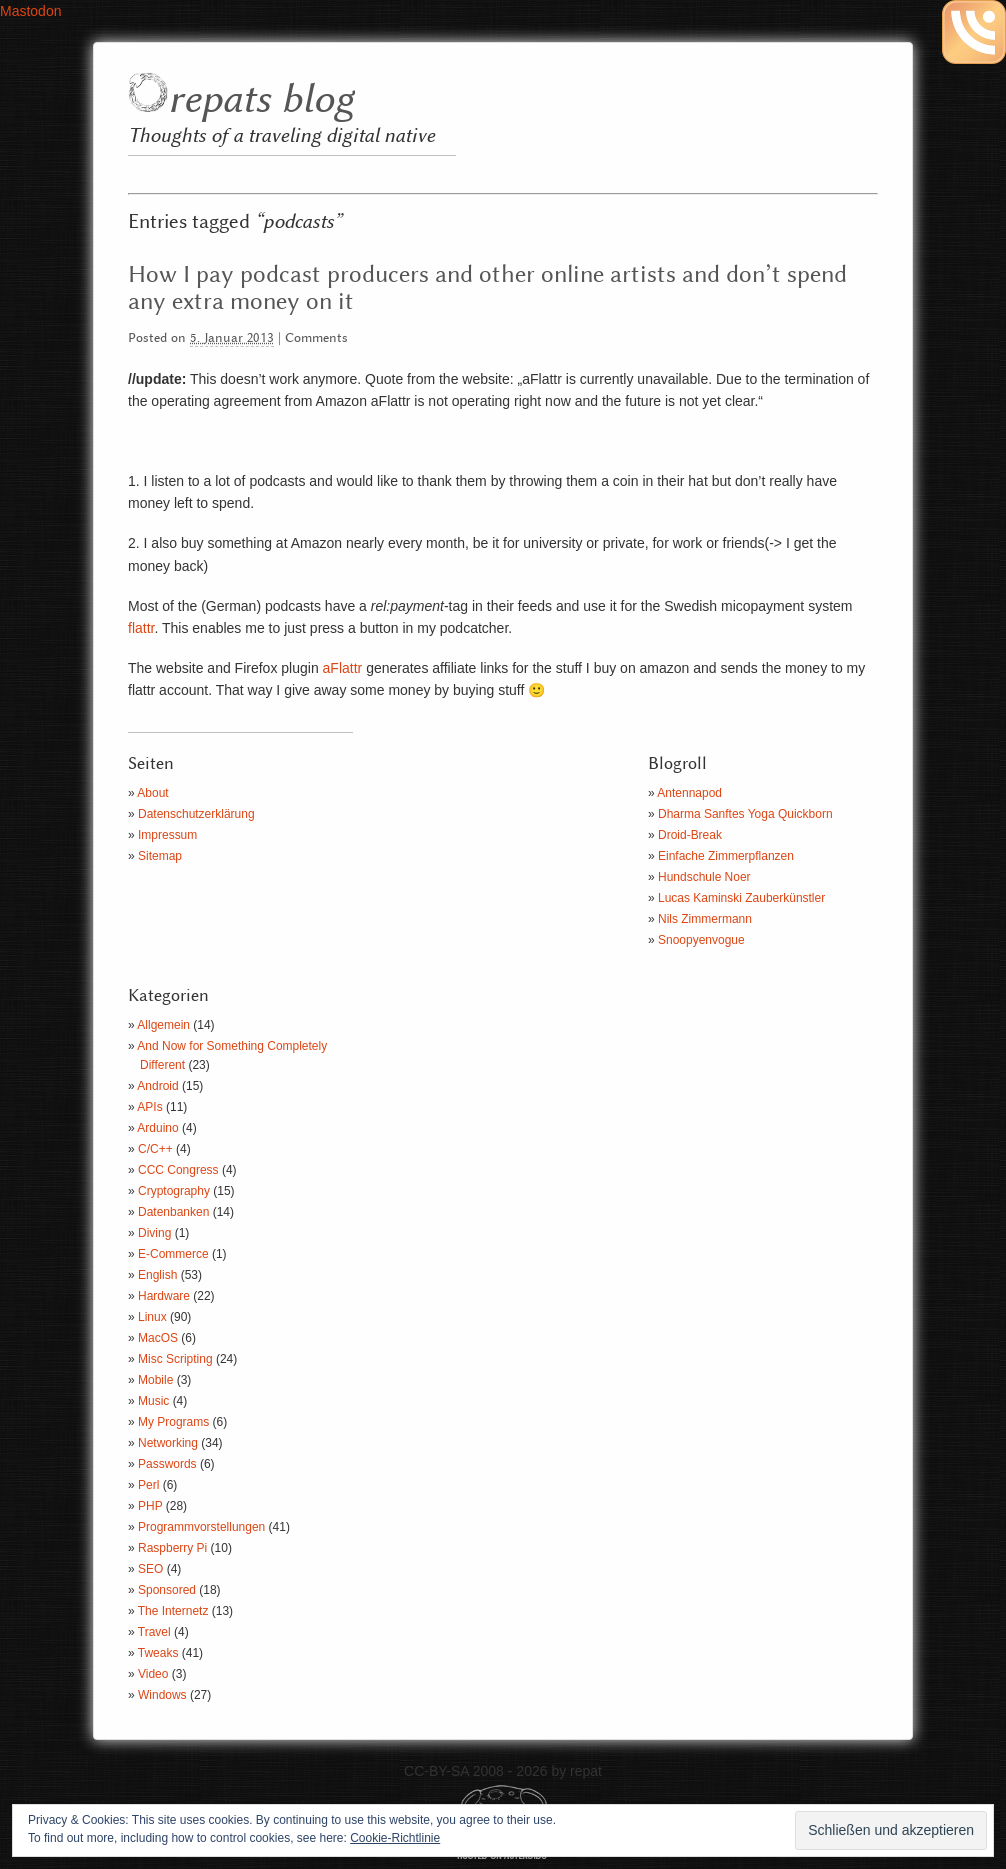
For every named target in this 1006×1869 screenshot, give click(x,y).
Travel (154, 1632)
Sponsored (167, 1590)
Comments (316, 338)
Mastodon (30, 11)
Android (157, 1086)
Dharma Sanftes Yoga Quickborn (745, 814)
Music (153, 1401)
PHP (150, 1506)
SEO (150, 1569)
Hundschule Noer (704, 877)
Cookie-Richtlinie (395, 1838)
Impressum (167, 835)
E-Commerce (173, 1254)
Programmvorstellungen (201, 1527)
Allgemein (163, 1025)
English (157, 1275)
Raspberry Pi (172, 1548)
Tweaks (158, 1653)
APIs (149, 1107)
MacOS (158, 1338)
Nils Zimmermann (705, 919)
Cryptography (174, 1191)
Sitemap (160, 856)
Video (153, 1674)
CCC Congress (178, 1170)
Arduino (157, 1128)
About (152, 793)
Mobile (155, 1380)
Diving (154, 1233)
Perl (148, 1485)
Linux (152, 1317)
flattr (141, 628)
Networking (168, 1443)
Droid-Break (690, 835)
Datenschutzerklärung (196, 814)
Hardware (164, 1296)
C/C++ (155, 1149)
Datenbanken (173, 1212)
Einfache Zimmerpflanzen (726, 856)
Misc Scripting (175, 1359)
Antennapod (689, 793)
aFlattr (343, 668)
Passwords (167, 1464)
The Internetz (173, 1611)
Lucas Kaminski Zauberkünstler (741, 898)
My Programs (173, 1422)
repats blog (260, 100)
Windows (162, 1695)
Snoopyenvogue (701, 940)
